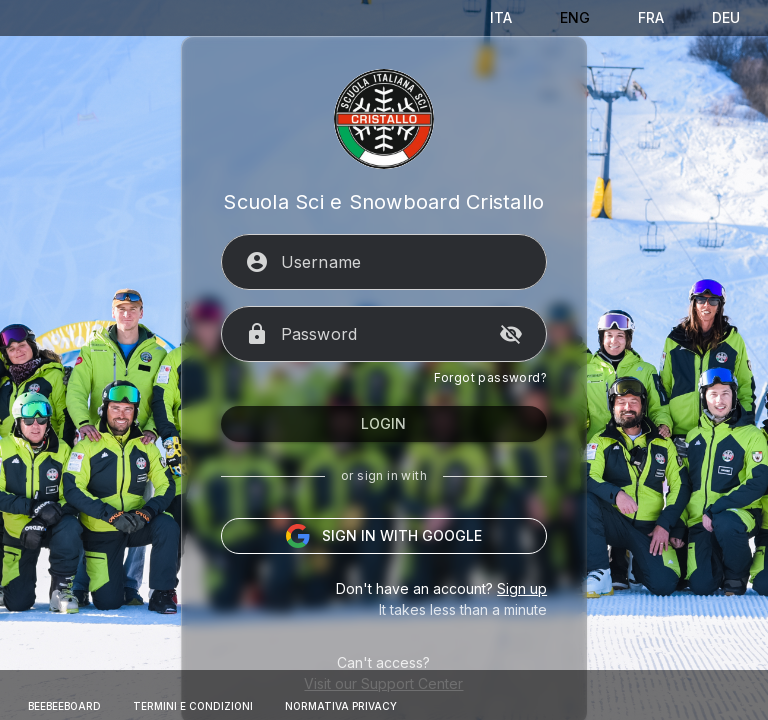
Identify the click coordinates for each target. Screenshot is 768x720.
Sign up (519, 620)
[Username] (402, 294)
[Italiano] (501, 18)
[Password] (384, 366)
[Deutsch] (726, 18)
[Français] (651, 18)
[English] (575, 18)
